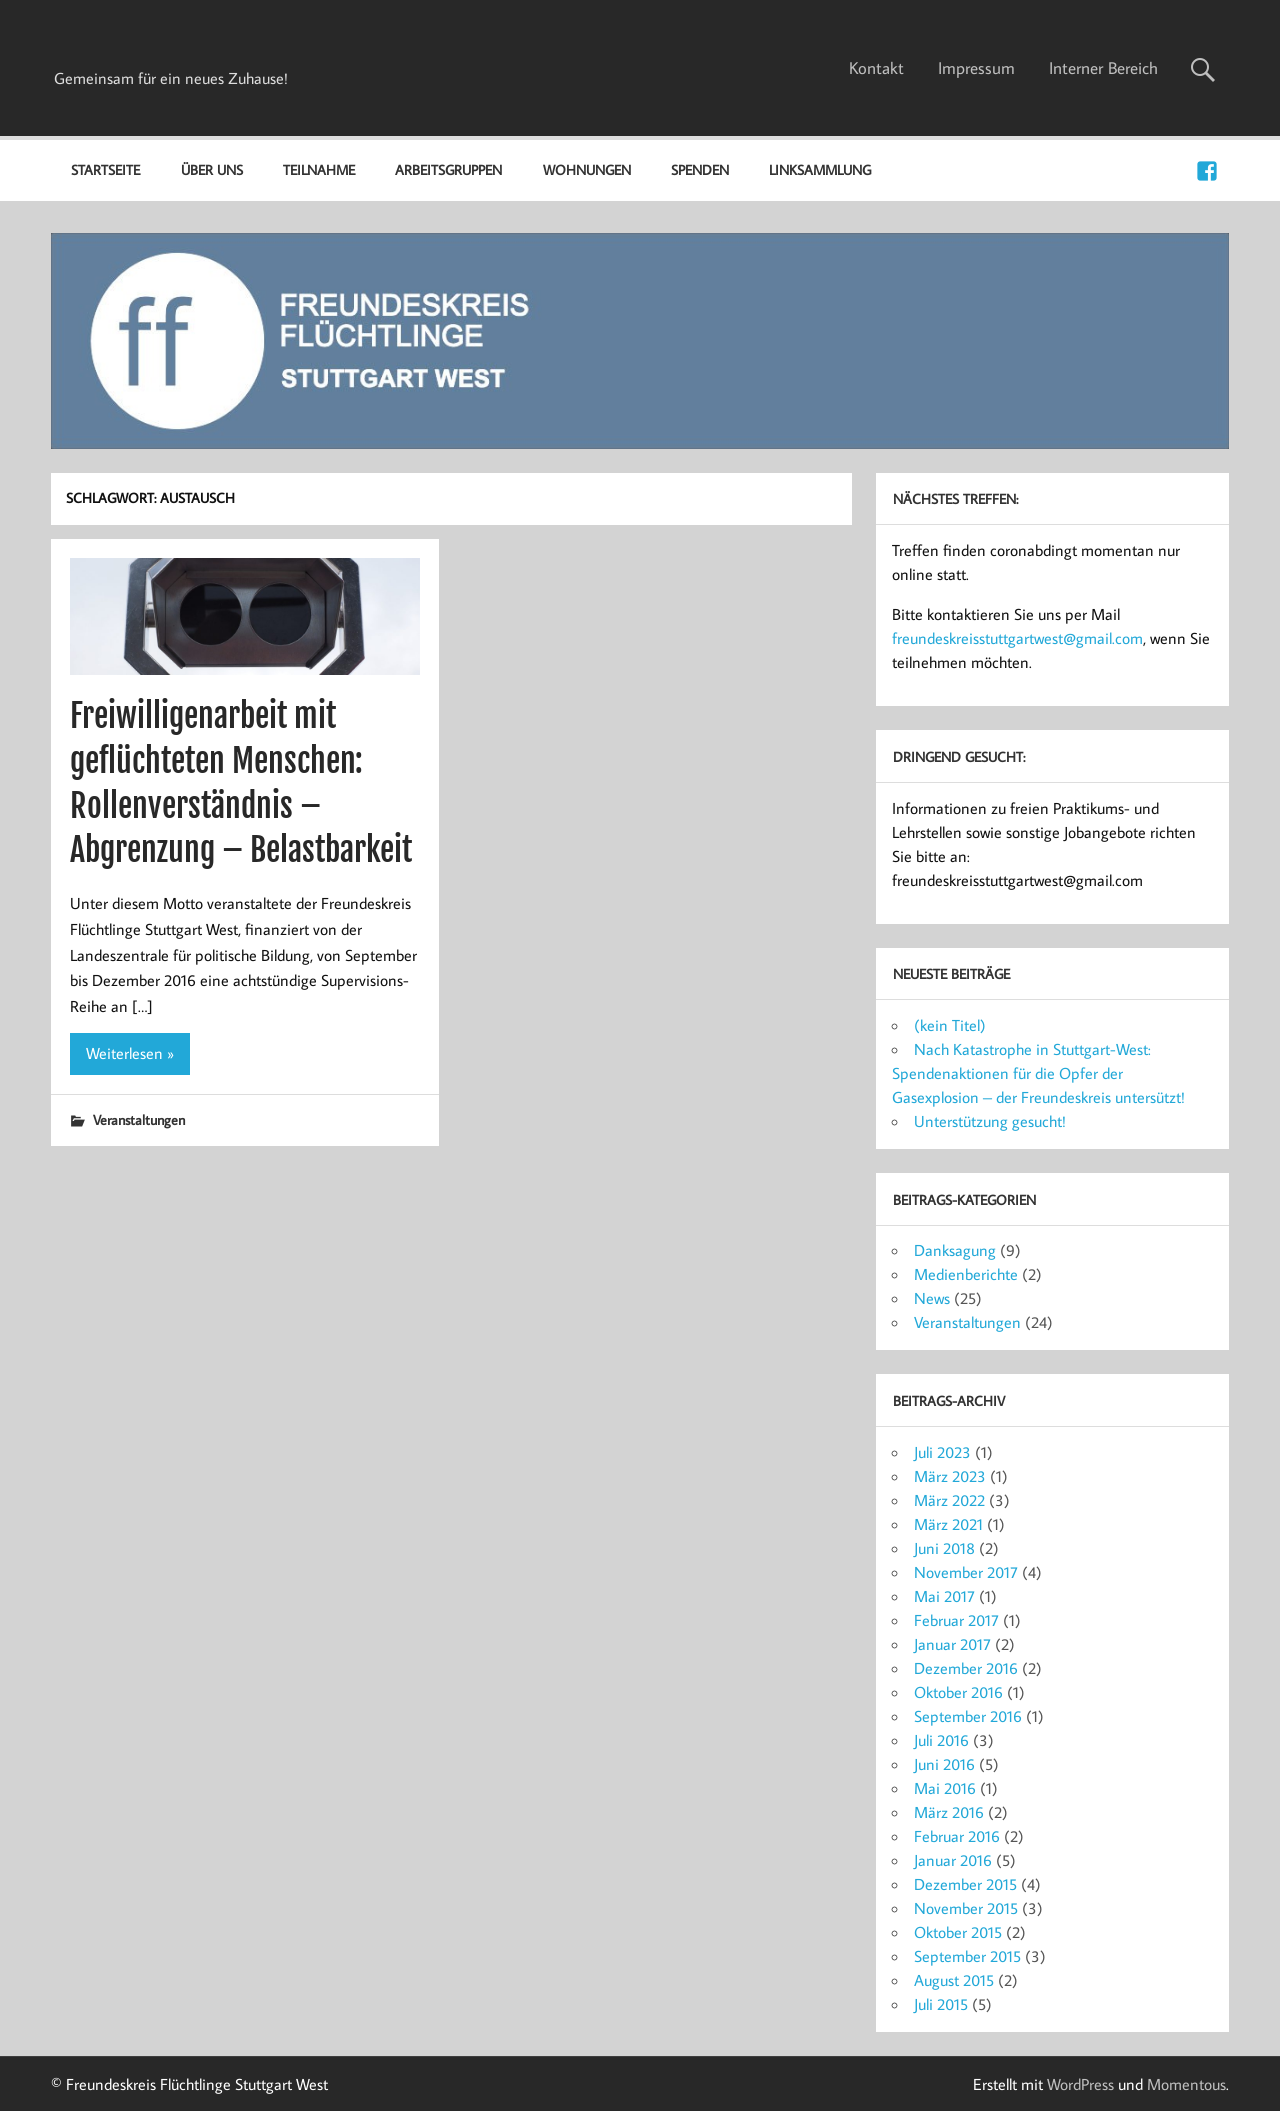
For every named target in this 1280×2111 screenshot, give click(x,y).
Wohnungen (587, 169)
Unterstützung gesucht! (990, 1121)
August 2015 (954, 1980)
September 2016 (968, 1716)
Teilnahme (319, 169)
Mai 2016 (945, 1788)
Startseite (105, 169)
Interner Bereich (1103, 68)
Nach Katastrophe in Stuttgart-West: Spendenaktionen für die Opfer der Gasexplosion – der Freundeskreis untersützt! (1038, 1073)
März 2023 (950, 1476)
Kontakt (876, 68)
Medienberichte (966, 1274)
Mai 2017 (944, 1596)
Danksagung (955, 1250)
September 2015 (967, 1956)
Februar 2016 (957, 1836)
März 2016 (949, 1812)
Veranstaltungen (139, 1119)
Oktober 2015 (958, 1932)
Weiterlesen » (130, 1053)
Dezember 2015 (965, 1884)
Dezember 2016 (966, 1668)
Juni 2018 (944, 1548)
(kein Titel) (950, 1025)
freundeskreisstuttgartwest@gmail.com (1017, 638)
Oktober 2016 (958, 1692)
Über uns (212, 169)
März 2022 (949, 1500)
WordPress (1080, 2084)
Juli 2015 (941, 2004)
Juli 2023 (942, 1452)
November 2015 (966, 1908)
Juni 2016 (944, 1764)
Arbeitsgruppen (448, 169)
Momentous (1186, 2084)
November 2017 (966, 1572)
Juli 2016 (941, 1740)
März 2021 (948, 1524)
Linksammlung (820, 169)
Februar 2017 (956, 1620)
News (932, 1298)
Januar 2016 (953, 1860)
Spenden (700, 169)
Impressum (976, 68)
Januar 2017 (952, 1644)
